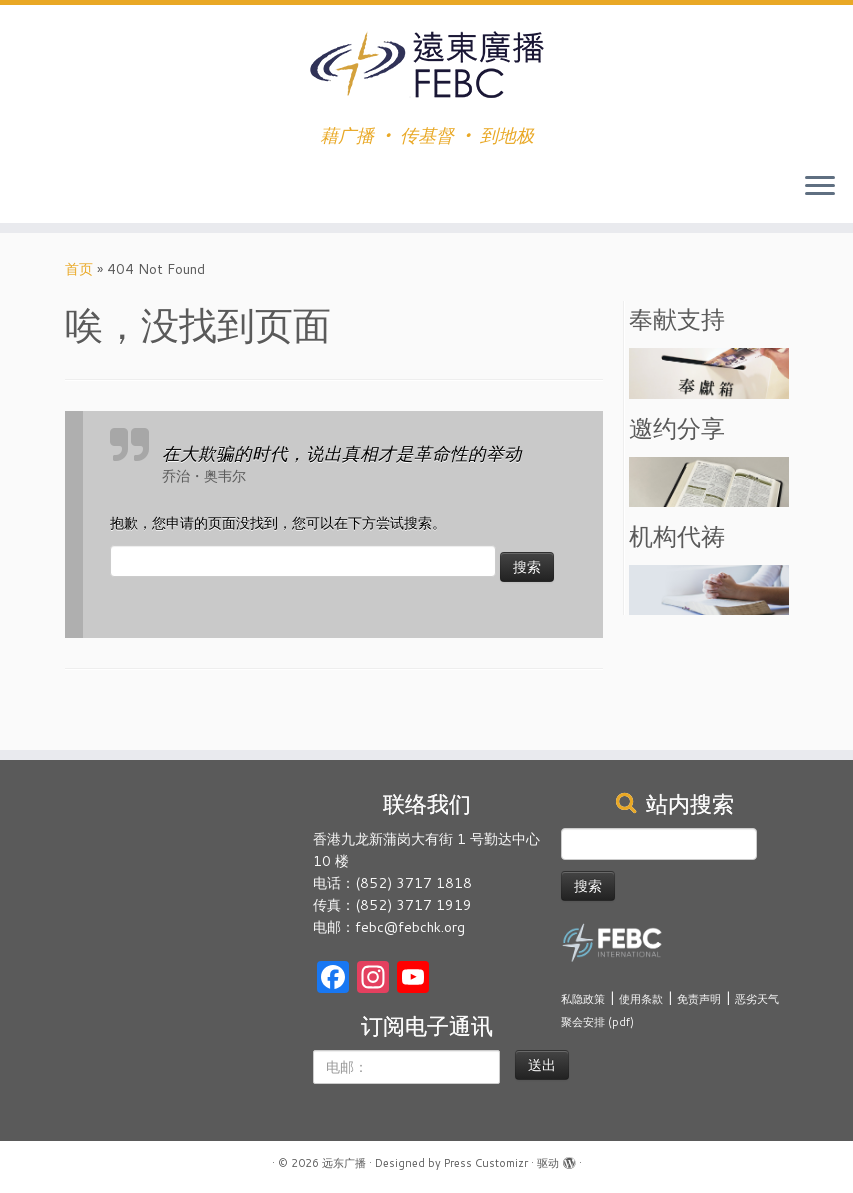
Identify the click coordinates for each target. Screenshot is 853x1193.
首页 (79, 269)
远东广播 (344, 1163)
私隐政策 (583, 999)
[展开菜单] (820, 187)
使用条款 (641, 999)
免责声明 (699, 999)
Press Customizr (486, 1163)
